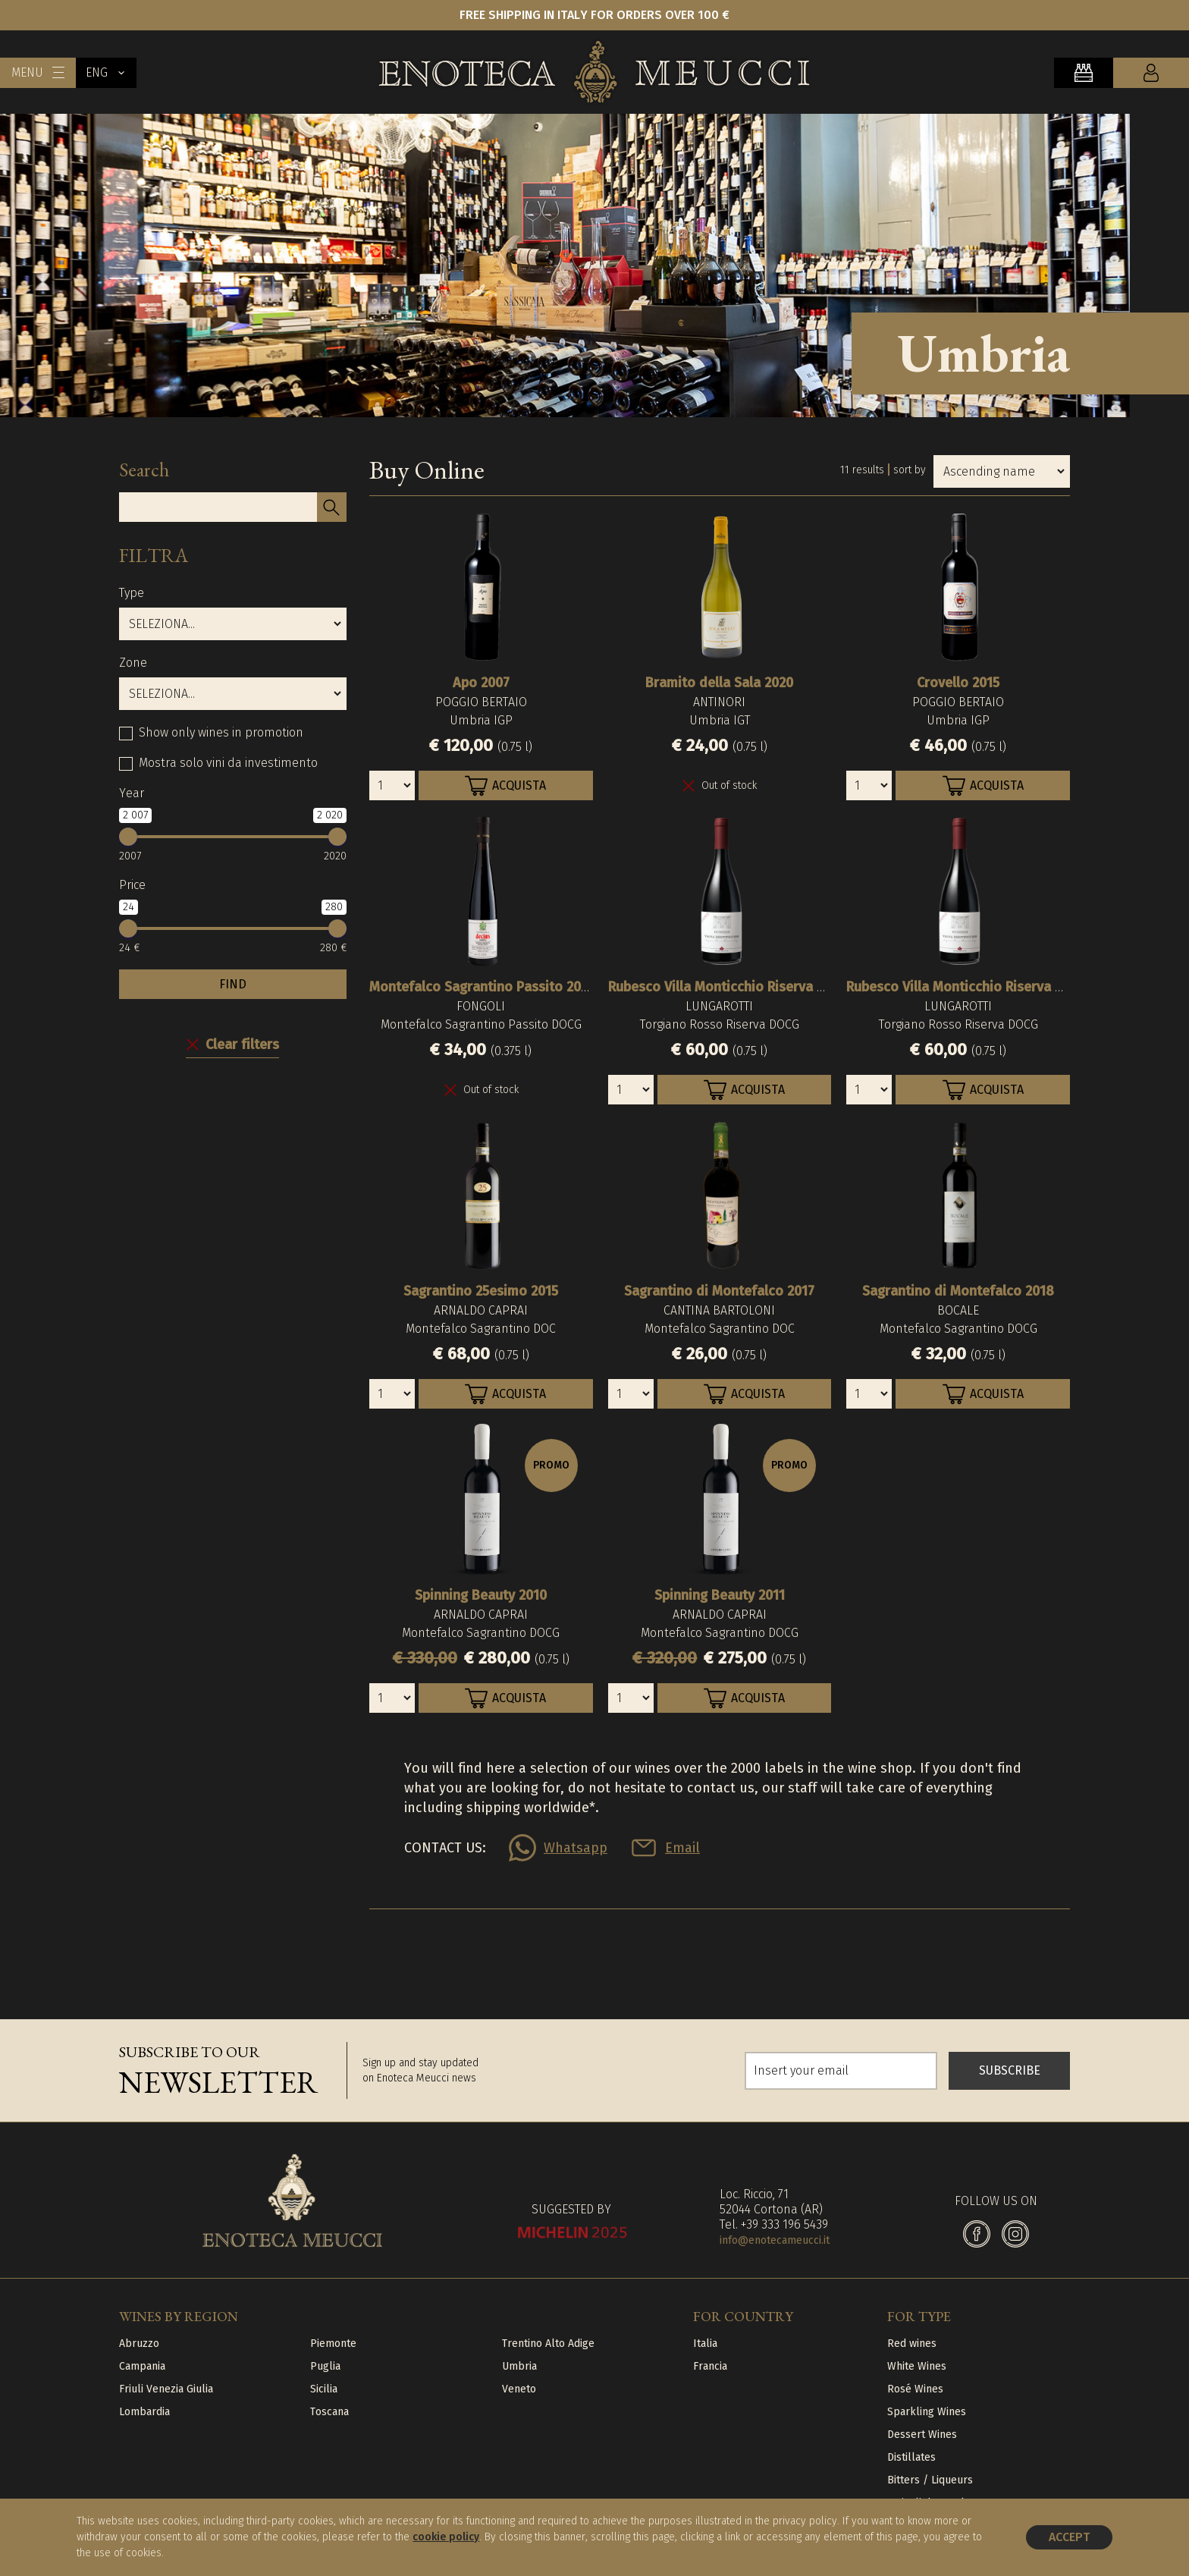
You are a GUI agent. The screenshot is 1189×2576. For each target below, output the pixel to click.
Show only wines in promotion (221, 732)
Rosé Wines (915, 2389)
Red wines (911, 2343)
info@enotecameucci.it (775, 2240)
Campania (142, 2366)
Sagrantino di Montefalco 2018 (958, 1291)
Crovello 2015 (958, 682)
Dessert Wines (922, 2434)
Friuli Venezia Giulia (166, 2389)
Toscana (329, 2411)
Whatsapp (575, 1847)
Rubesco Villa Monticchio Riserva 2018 (965, 987)
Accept (1069, 2537)
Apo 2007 (481, 682)
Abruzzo (139, 2343)
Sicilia (323, 2389)
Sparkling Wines (926, 2411)
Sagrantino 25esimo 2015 (480, 1291)
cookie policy (446, 2536)
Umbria (519, 2366)
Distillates (911, 2457)
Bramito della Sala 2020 (719, 682)
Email (682, 1847)
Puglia (325, 2366)
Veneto (519, 2389)
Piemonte (333, 2343)
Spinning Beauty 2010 (481, 1595)
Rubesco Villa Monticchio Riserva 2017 (726, 987)
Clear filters (242, 1044)
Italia (705, 2343)
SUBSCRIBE (1009, 2070)
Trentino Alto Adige (548, 2343)
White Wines (916, 2366)
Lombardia (144, 2411)
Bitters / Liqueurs (930, 2480)
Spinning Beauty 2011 (719, 1595)
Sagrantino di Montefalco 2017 (719, 1291)
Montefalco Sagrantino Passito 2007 (482, 987)
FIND (232, 984)
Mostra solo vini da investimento (228, 763)
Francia (710, 2366)
